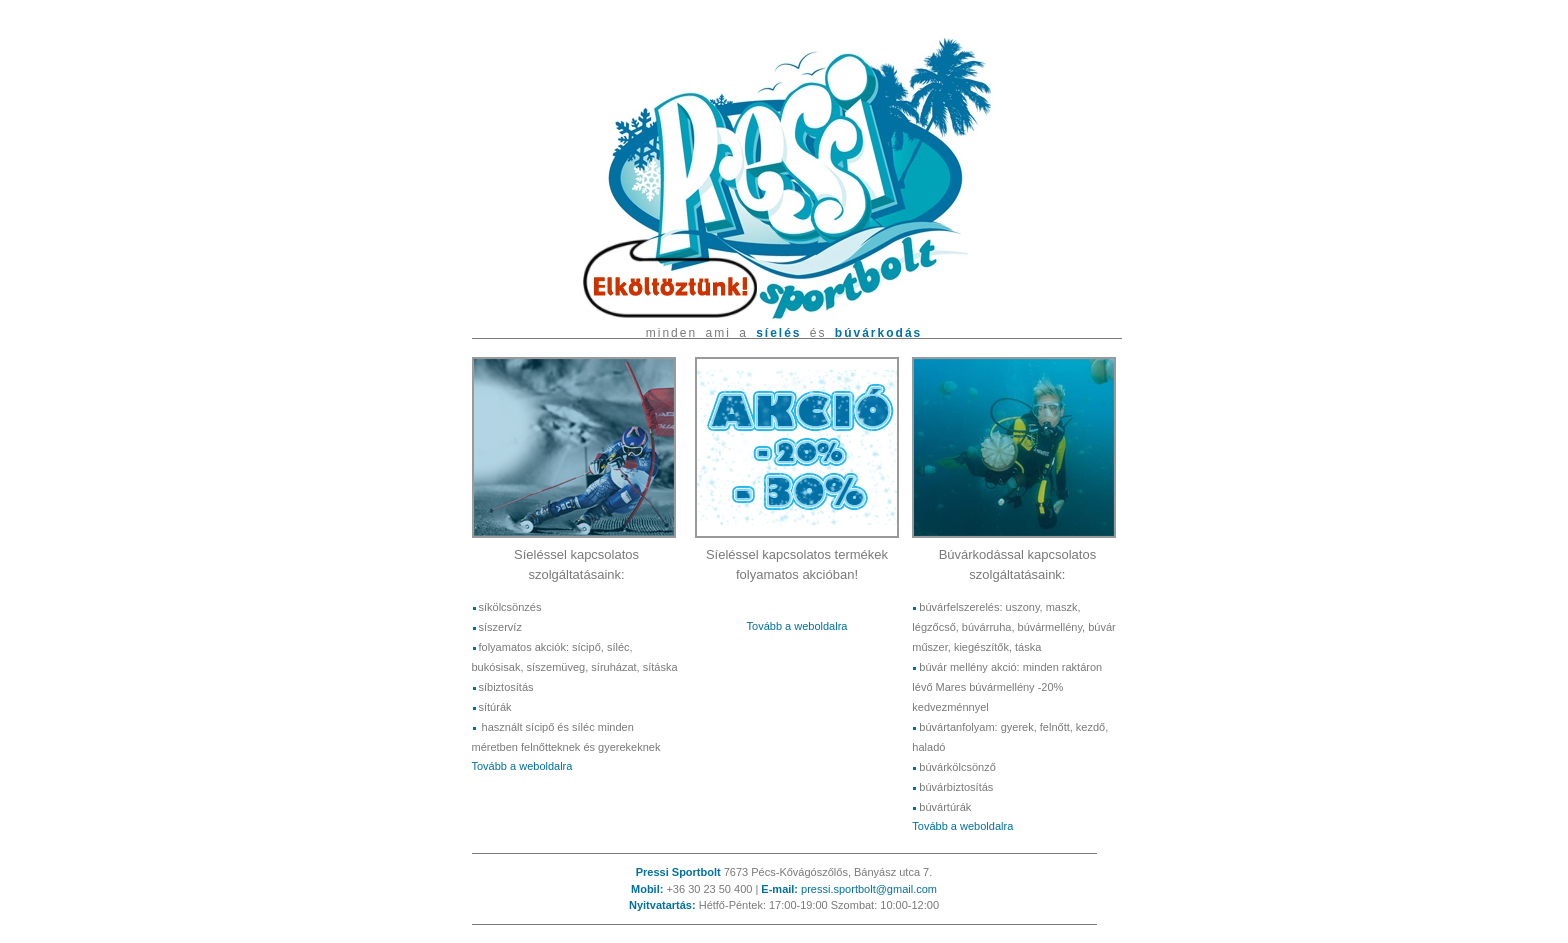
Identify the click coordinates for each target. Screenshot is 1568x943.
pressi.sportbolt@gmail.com (869, 889)
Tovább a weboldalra (522, 766)
